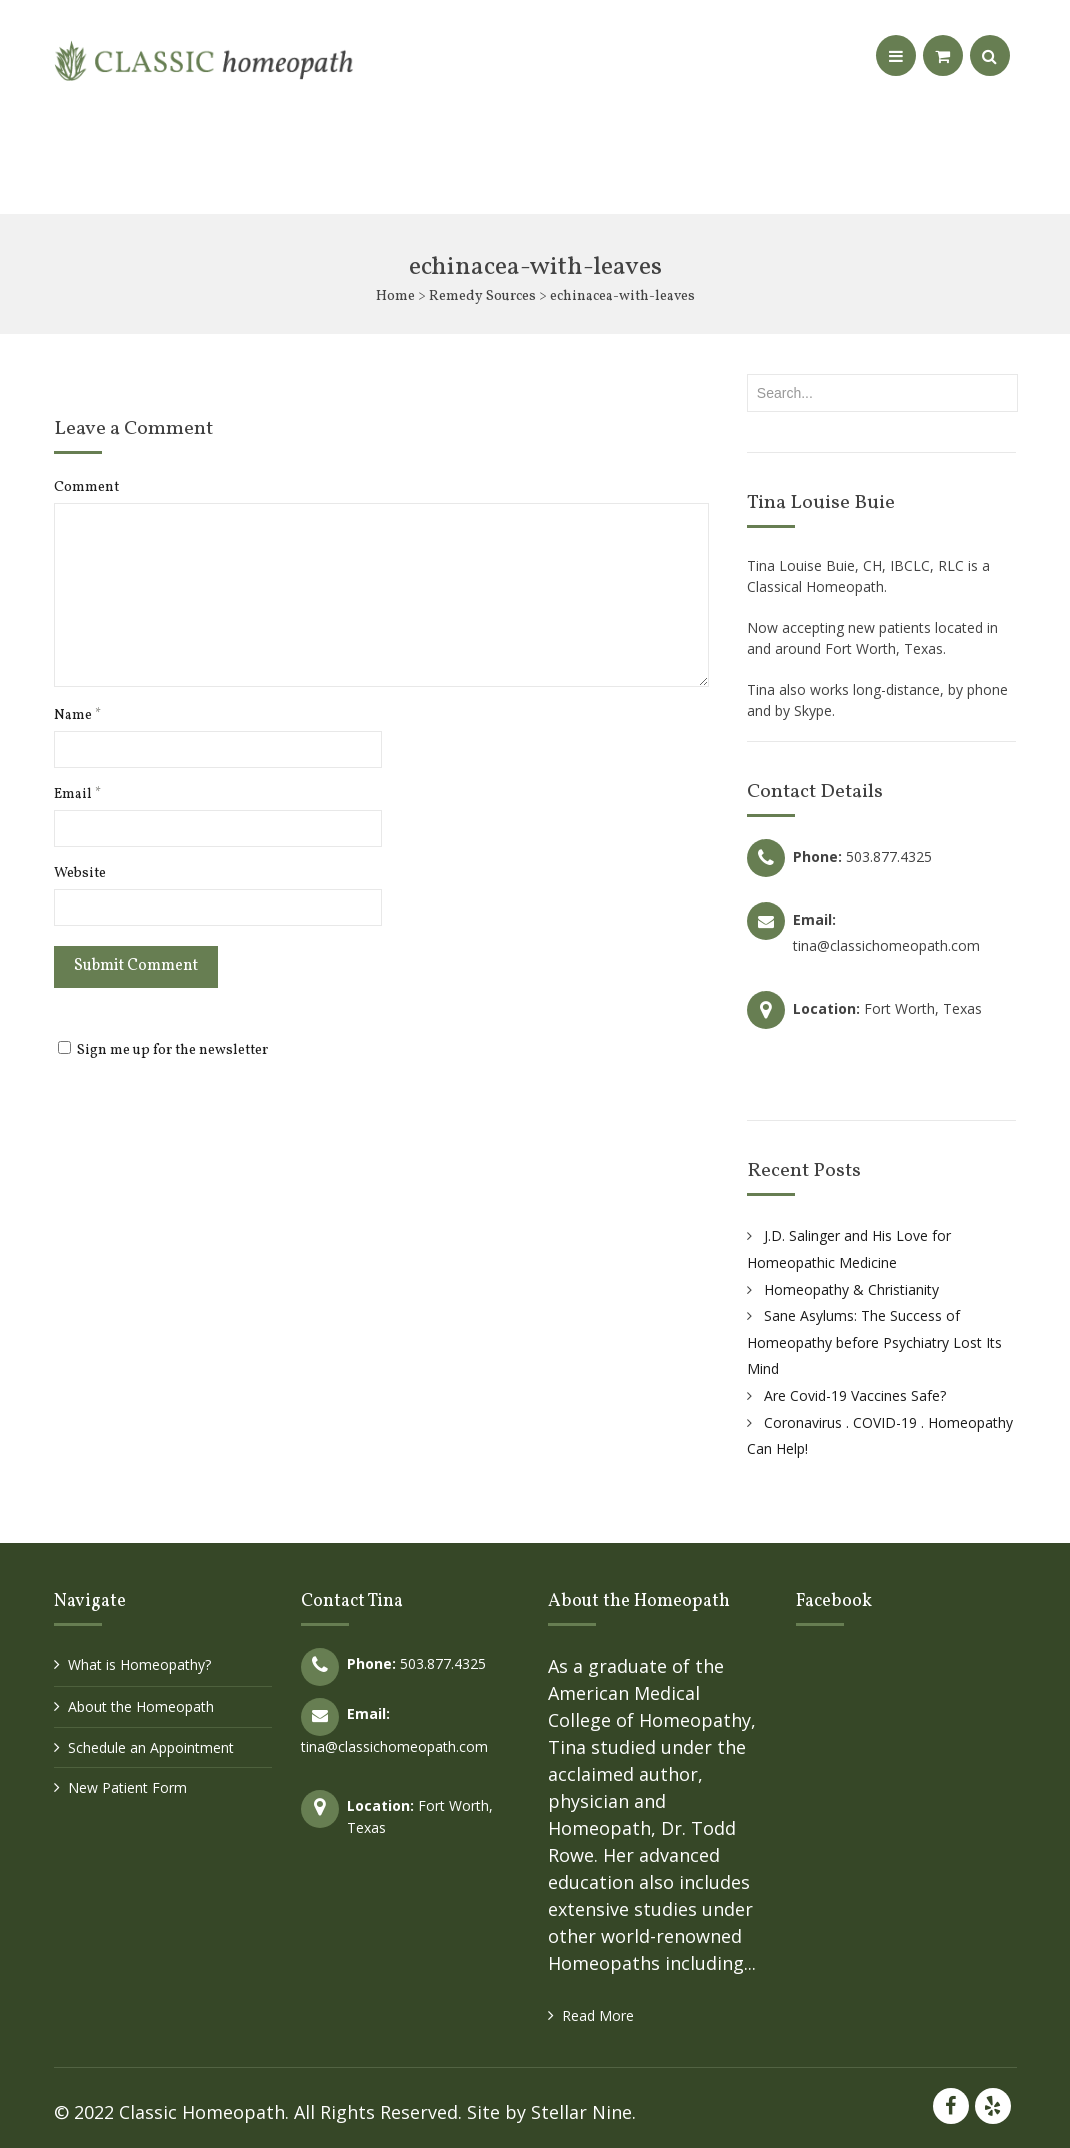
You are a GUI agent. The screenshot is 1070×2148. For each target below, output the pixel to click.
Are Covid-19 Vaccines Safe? (855, 1395)
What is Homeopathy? (139, 1664)
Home (395, 296)
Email (77, 795)
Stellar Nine (581, 2112)
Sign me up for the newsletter (163, 1050)
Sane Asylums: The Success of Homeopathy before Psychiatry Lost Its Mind (874, 1342)
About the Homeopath (141, 1706)
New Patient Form (127, 1787)
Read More (598, 2015)
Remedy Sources (482, 296)
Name (77, 716)
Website (80, 874)
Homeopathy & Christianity (851, 1289)
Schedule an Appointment (151, 1747)
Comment (86, 488)
